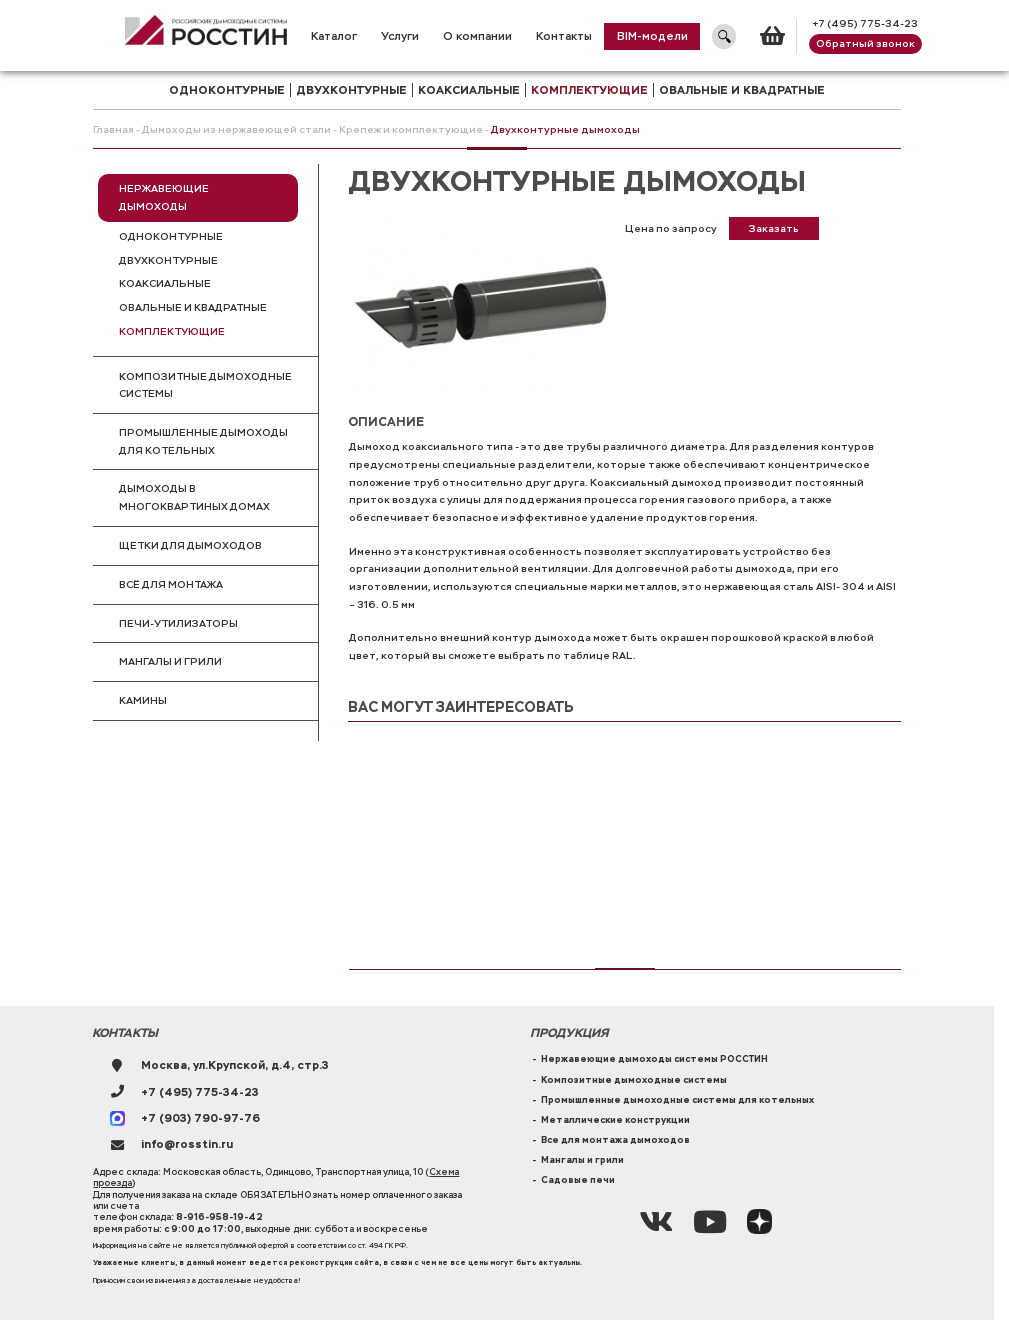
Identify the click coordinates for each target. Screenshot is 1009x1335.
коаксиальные (469, 90)
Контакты (564, 36)
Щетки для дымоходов (190, 545)
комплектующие (589, 90)
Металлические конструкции (615, 1120)
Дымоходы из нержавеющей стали (236, 129)
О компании (477, 36)
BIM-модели (652, 36)
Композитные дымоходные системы (205, 385)
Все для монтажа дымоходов (615, 1140)
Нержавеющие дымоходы (164, 197)
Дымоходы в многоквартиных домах (194, 497)
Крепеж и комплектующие (411, 129)
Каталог (334, 36)
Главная (113, 129)
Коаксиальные (165, 283)
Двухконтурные (168, 260)
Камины (143, 700)
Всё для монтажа (171, 584)
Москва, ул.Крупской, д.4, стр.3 (235, 1065)
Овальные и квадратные (742, 90)
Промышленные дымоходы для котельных (203, 441)
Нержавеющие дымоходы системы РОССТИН (654, 1059)
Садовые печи (578, 1180)
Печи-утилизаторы (178, 623)
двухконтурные (351, 90)
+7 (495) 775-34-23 (865, 23)
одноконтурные (227, 90)
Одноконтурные (171, 236)
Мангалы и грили (170, 661)
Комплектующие (172, 331)
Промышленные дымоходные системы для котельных (677, 1100)
